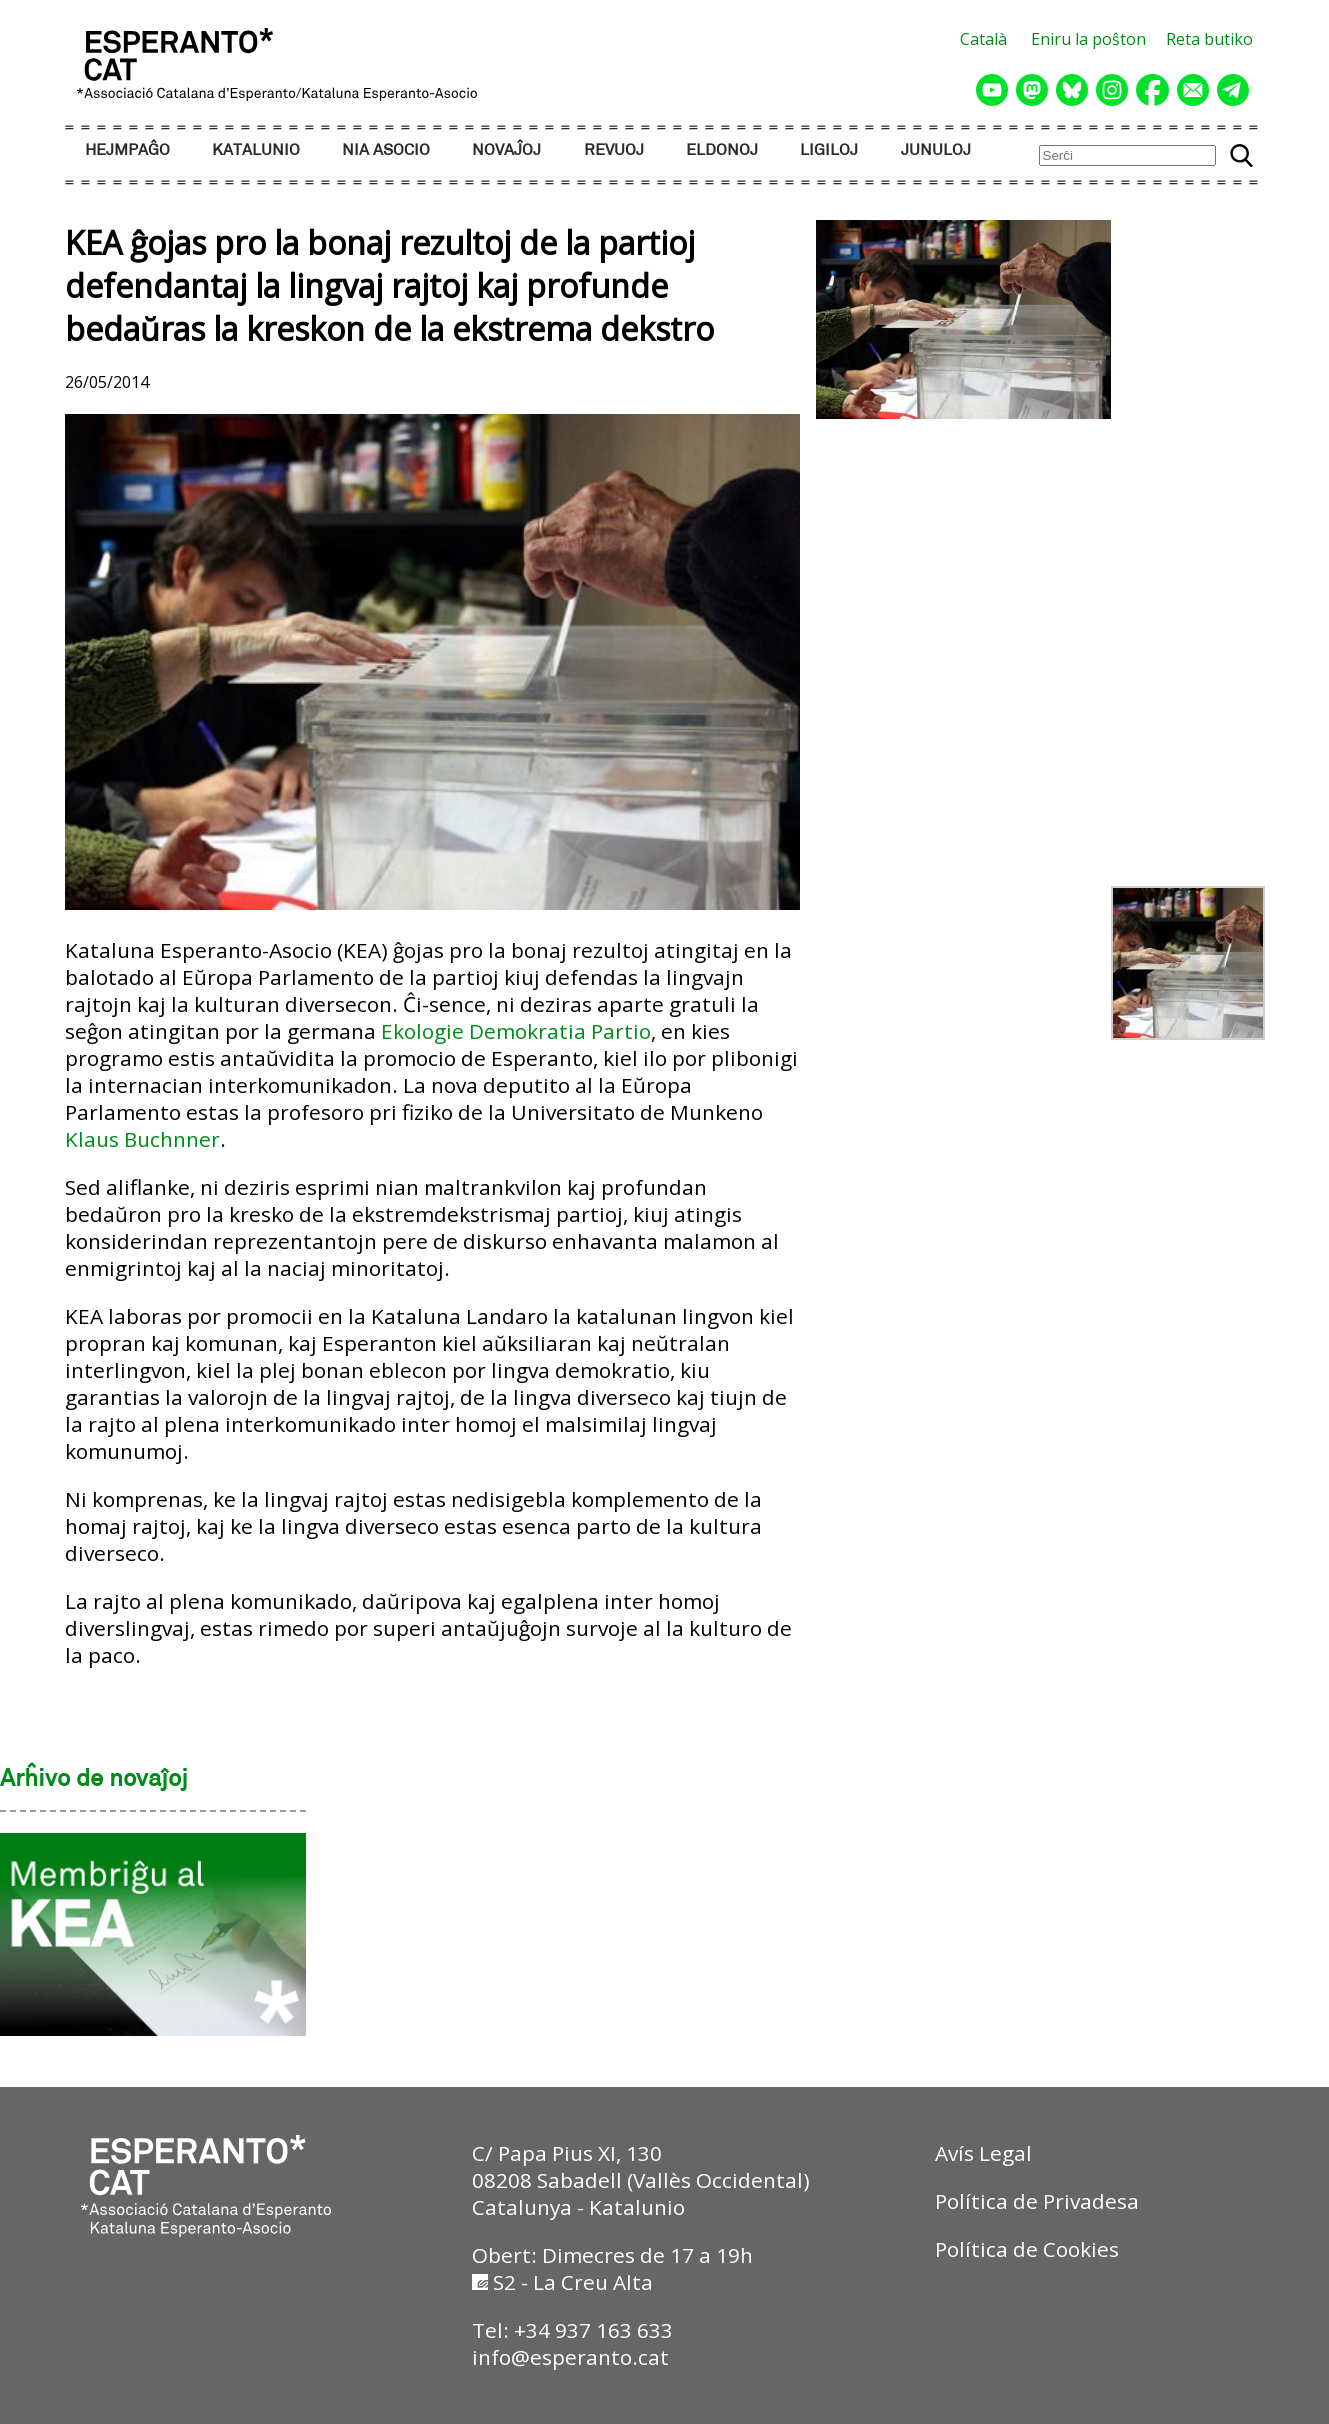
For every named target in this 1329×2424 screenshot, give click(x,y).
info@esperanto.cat (570, 2357)
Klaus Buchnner (142, 1139)
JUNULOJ (936, 150)
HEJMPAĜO (127, 150)
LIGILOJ (829, 150)
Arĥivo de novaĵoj (94, 1780)
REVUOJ (614, 150)
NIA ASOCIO (386, 150)
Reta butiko (1209, 39)
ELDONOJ (722, 150)
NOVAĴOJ (506, 150)
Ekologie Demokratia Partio (516, 1031)
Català (983, 39)
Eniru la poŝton (1088, 39)
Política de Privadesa (1037, 2201)
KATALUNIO (256, 150)
